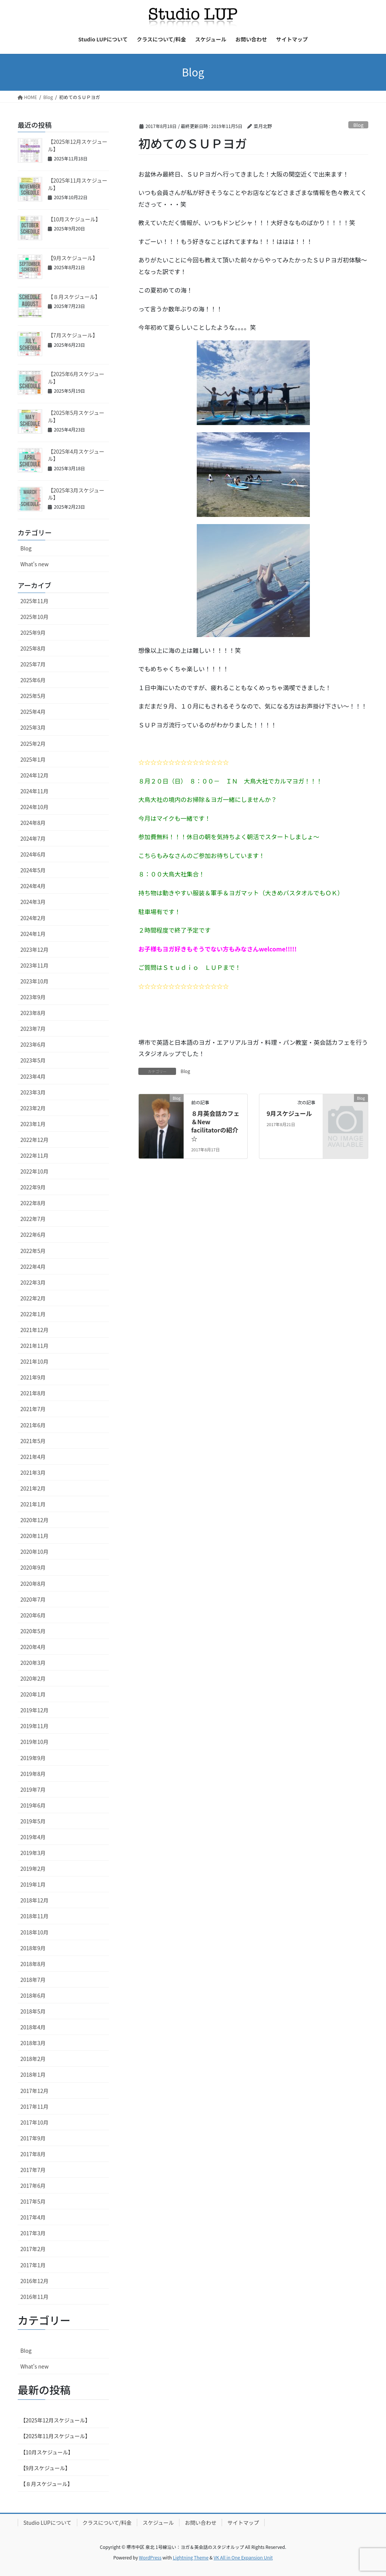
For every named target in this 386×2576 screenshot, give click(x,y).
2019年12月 (34, 1710)
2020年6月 (33, 1615)
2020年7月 (33, 1599)
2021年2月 (33, 1488)
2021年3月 (33, 1472)
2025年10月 (34, 616)
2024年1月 (33, 933)
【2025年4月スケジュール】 (76, 455)
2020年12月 (34, 1520)
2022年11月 (34, 1155)
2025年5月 (33, 696)
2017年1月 (33, 2265)
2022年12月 (34, 1139)
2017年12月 (34, 2090)
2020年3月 (33, 1662)
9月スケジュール (289, 1113)
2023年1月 (33, 1124)
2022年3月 (33, 1282)
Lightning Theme (190, 2557)
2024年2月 (33, 918)
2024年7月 (33, 838)
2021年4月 (33, 1456)
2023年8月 (33, 1013)
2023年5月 (33, 1060)
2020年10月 (34, 1551)
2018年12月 (34, 1900)
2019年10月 (34, 1741)
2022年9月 (33, 1187)
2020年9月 (33, 1567)
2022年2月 (33, 1298)
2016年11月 (34, 2296)
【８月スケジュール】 (74, 296)
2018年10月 (34, 1932)
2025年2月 (33, 743)
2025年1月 (33, 759)
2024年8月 (33, 822)
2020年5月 (33, 1631)
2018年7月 (33, 1979)
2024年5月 (33, 870)
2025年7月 (33, 664)
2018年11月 (34, 1916)
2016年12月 (34, 2281)
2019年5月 (33, 1821)
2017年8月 (33, 2154)
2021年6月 (33, 1425)
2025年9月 (33, 632)
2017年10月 (34, 2122)
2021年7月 (33, 1409)
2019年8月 (33, 1773)
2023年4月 (33, 1076)
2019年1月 (33, 1884)
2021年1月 (33, 1504)
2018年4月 (33, 2027)
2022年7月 (33, 1218)
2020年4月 (33, 1647)
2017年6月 (33, 2185)
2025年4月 (33, 711)
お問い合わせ (200, 2522)
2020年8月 (33, 1583)
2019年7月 (33, 1789)
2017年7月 (33, 2170)
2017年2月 (33, 2249)
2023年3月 (33, 1092)
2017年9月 (33, 2138)
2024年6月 (33, 854)
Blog (358, 124)
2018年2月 (33, 2058)
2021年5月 (33, 1441)
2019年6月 (33, 1805)
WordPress (150, 2557)
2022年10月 (34, 1171)
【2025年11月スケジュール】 (77, 184)
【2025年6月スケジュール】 (76, 377)
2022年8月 (33, 1203)
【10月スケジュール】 (74, 219)
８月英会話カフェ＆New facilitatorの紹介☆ (215, 1126)
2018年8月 (33, 1964)
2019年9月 (33, 1758)
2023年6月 (33, 1044)
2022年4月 (33, 1266)
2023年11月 (34, 965)
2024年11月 (34, 791)
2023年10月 (34, 981)
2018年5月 (33, 2011)
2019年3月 (33, 1853)
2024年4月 (33, 886)
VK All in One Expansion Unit (243, 2557)
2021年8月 (33, 1393)
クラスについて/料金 (107, 2522)
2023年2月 (33, 1108)
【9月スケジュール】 (73, 258)
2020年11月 (34, 1536)
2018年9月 (33, 1948)
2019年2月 (33, 1868)
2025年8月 (33, 648)
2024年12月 (34, 775)
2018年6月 (33, 1995)
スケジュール (158, 2522)
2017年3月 (33, 2233)
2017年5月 (33, 2201)
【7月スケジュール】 (73, 335)
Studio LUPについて (47, 2522)
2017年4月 (33, 2217)
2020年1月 (33, 1694)
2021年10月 (34, 1361)
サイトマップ (243, 2522)
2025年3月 (33, 727)
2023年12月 (34, 949)
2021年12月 (34, 1330)
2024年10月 (34, 807)
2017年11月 (34, 2106)
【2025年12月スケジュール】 (77, 145)
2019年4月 (33, 1837)
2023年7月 (33, 1028)
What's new (34, 564)
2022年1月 (33, 1314)
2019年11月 (34, 1726)
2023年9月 (33, 997)
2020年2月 (33, 1678)
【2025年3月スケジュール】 (76, 493)
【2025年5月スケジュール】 (76, 416)
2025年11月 (34, 601)
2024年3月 (33, 901)
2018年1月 (33, 2074)
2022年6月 (33, 1234)
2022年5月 (33, 1250)
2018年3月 (33, 2043)
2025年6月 (33, 680)
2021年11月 (34, 1345)
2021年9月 (33, 1377)
